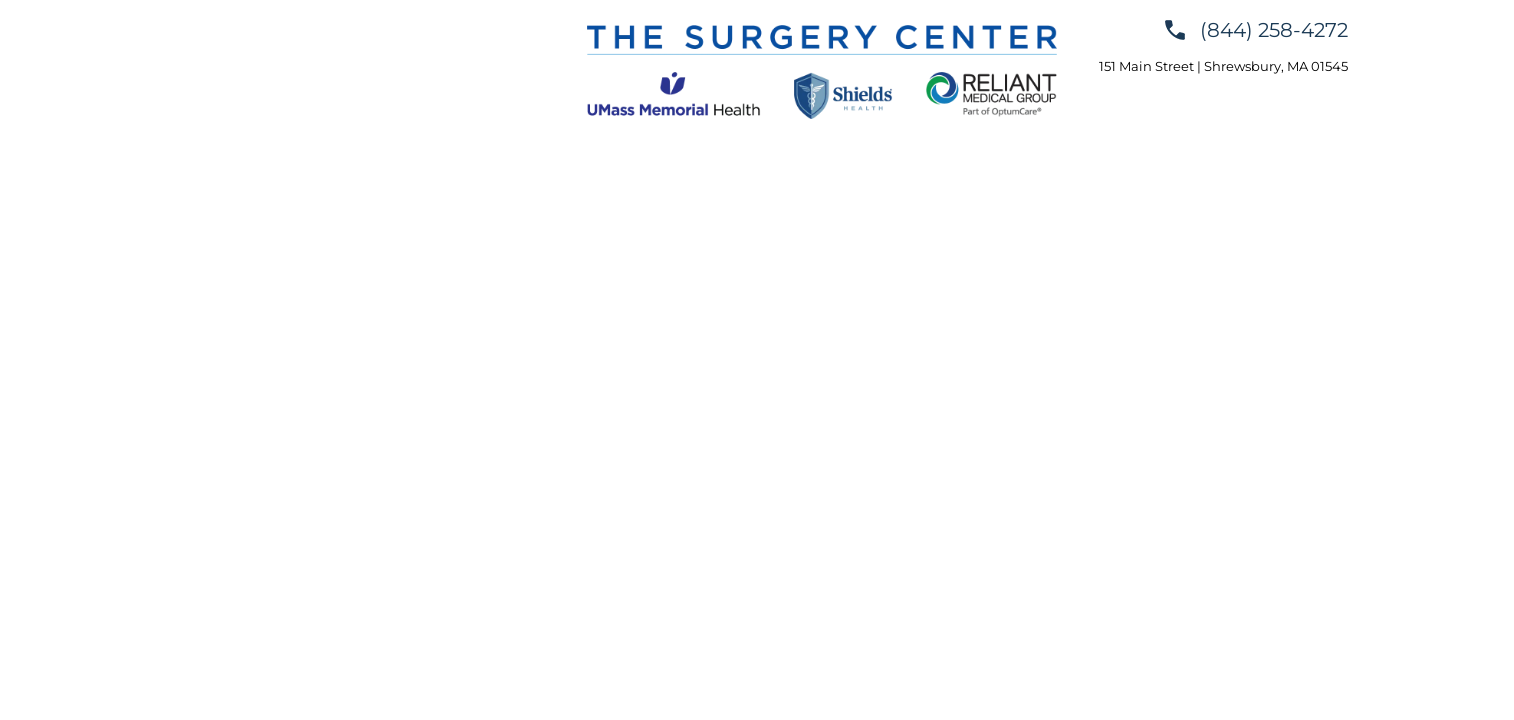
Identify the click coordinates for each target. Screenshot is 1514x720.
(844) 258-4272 (1274, 30)
